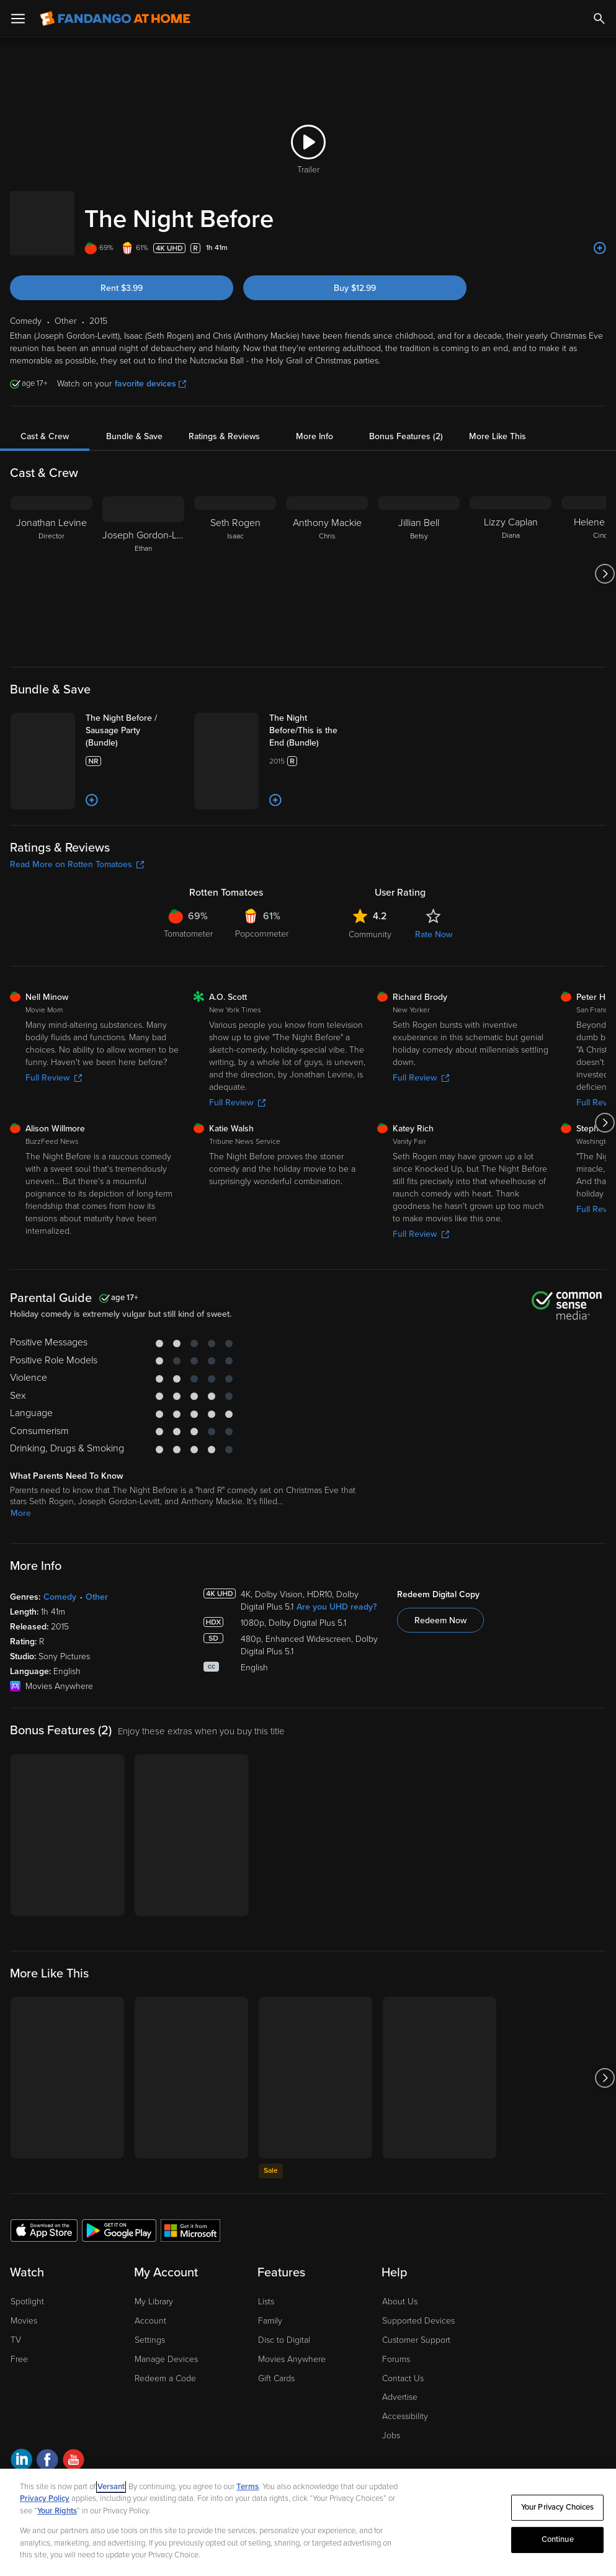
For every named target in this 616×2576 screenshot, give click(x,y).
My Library (154, 2360)
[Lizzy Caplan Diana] (510, 561)
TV (16, 2398)
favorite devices (150, 371)
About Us (399, 2360)
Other (97, 1655)
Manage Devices (166, 2417)
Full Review (53, 1136)
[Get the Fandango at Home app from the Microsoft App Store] (190, 2288)
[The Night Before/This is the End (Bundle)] (341, 718)
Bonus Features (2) (406, 424)
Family (270, 2379)
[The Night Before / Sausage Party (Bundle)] (158, 718)
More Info (314, 424)
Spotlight (27, 2360)
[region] (308, 2522)
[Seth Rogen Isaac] (235, 561)
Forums (396, 2417)
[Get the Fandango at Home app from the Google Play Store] (119, 2288)
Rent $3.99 (121, 275)
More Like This (497, 424)
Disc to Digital (284, 2398)
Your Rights (57, 2511)
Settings (150, 2398)
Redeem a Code (165, 2436)
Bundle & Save (134, 424)
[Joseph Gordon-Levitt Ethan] (143, 561)
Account (150, 2379)
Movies (24, 2379)
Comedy (59, 1655)
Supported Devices (418, 2379)
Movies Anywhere (292, 2417)
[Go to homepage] (115, 18)
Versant (111, 2487)
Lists (266, 2360)
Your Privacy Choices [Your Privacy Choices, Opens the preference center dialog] (557, 2507)
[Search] (599, 18)
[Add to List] (600, 236)
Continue (558, 2539)
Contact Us (403, 2436)
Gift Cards (276, 2436)
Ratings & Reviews (224, 424)
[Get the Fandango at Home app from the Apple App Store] (44, 2288)
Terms (247, 2487)
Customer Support (416, 2398)
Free (19, 2417)
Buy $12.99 (355, 275)
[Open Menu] (18, 18)
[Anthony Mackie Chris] (326, 561)
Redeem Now (440, 1679)
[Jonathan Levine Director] (51, 561)
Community (370, 992)
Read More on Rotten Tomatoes (77, 922)
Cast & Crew (44, 424)
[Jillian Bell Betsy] (418, 561)
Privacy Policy (44, 2498)
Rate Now (433, 992)
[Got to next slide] (604, 561)
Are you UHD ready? (337, 1665)
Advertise (399, 2455)
